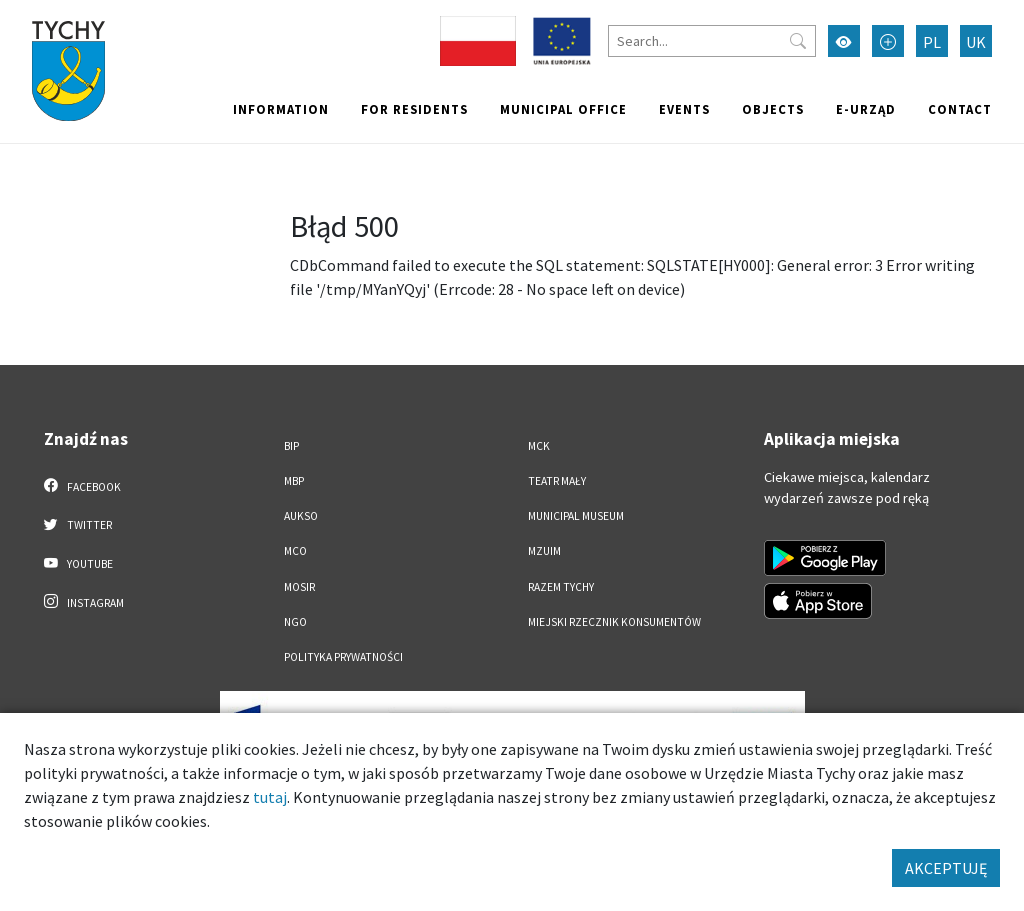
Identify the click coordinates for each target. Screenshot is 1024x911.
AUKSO (301, 516)
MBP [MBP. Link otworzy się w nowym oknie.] (294, 481)
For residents (414, 109)
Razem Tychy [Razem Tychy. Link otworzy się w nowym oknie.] (561, 587)
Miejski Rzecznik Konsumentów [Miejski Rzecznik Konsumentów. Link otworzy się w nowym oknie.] (614, 622)
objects (773, 109)
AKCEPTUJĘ (946, 868)
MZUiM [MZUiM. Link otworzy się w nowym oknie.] (544, 551)
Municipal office (563, 109)
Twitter (78, 524)
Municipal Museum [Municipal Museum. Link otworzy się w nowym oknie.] (576, 516)
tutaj (270, 797)
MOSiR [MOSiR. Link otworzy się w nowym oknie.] (299, 587)
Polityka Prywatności (343, 657)
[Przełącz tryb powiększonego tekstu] (888, 41)
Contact (960, 109)
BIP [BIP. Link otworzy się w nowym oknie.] (291, 446)
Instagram (84, 602)
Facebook (82, 486)
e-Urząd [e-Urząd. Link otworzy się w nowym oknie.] (866, 109)
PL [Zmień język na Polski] (932, 42)
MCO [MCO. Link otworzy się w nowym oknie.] (295, 551)
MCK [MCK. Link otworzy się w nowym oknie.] (539, 446)
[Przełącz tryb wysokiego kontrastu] (844, 41)
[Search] (712, 41)
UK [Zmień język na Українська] (976, 42)
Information (281, 109)
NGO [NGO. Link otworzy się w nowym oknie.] (295, 622)
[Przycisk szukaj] (798, 41)
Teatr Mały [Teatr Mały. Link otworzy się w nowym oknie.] (557, 481)
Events (684, 109)
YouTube (78, 563)
